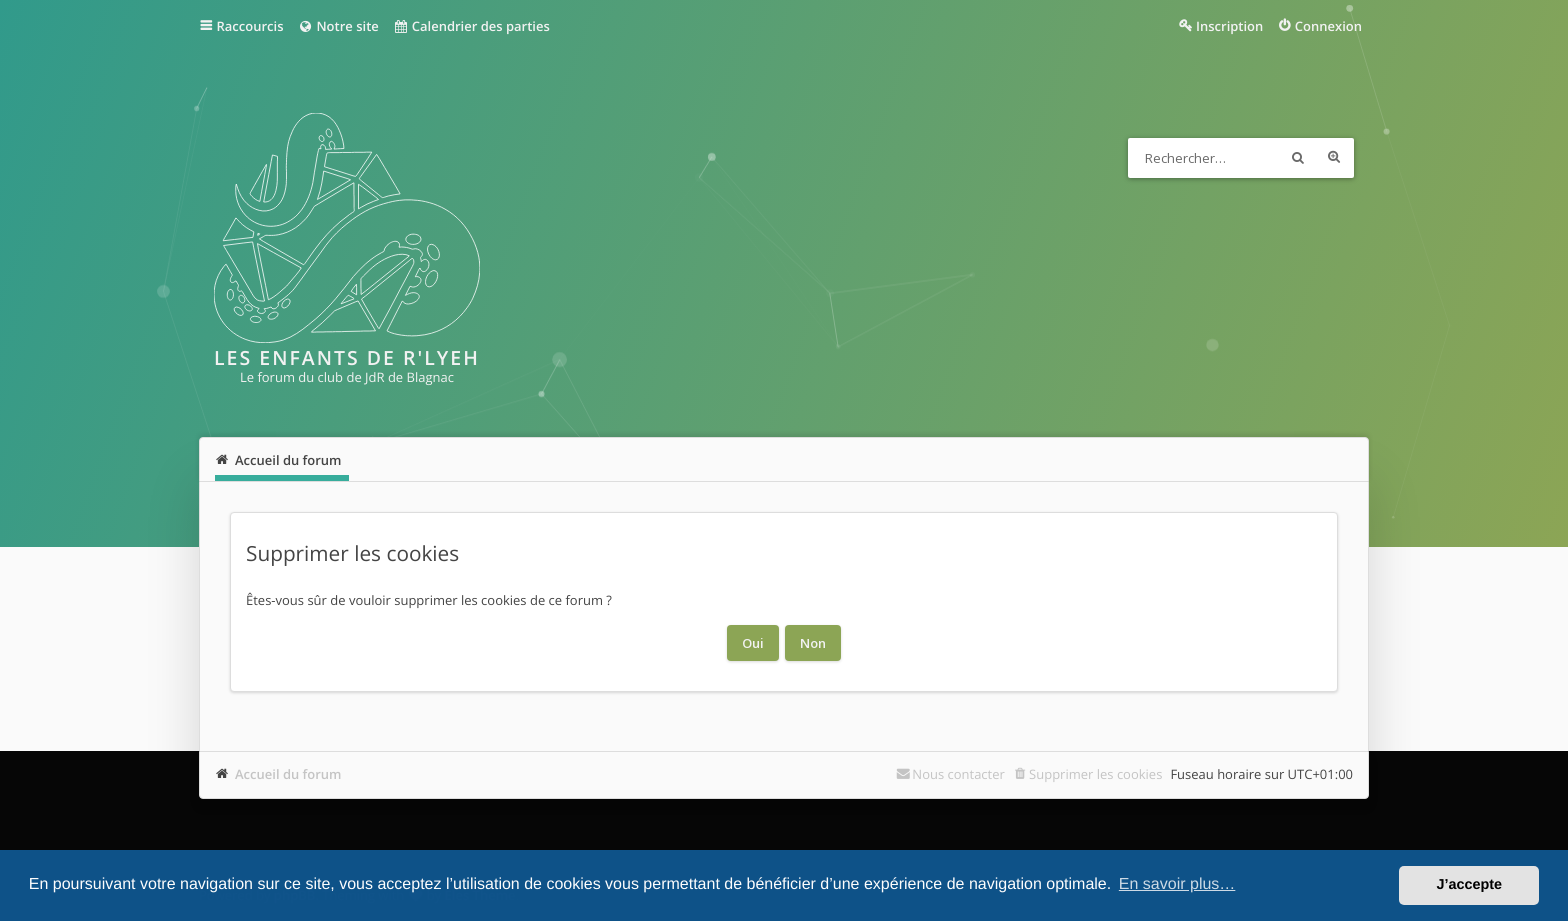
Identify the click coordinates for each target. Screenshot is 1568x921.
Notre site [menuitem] (337, 26)
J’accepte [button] (1469, 885)
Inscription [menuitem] (1229, 26)
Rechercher (1298, 158)
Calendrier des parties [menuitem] (471, 26)
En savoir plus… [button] (1177, 884)
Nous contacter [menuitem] (958, 774)
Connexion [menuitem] (1328, 26)
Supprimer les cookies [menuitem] (1095, 774)
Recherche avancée (1334, 158)
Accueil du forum (288, 774)
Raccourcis (250, 26)
